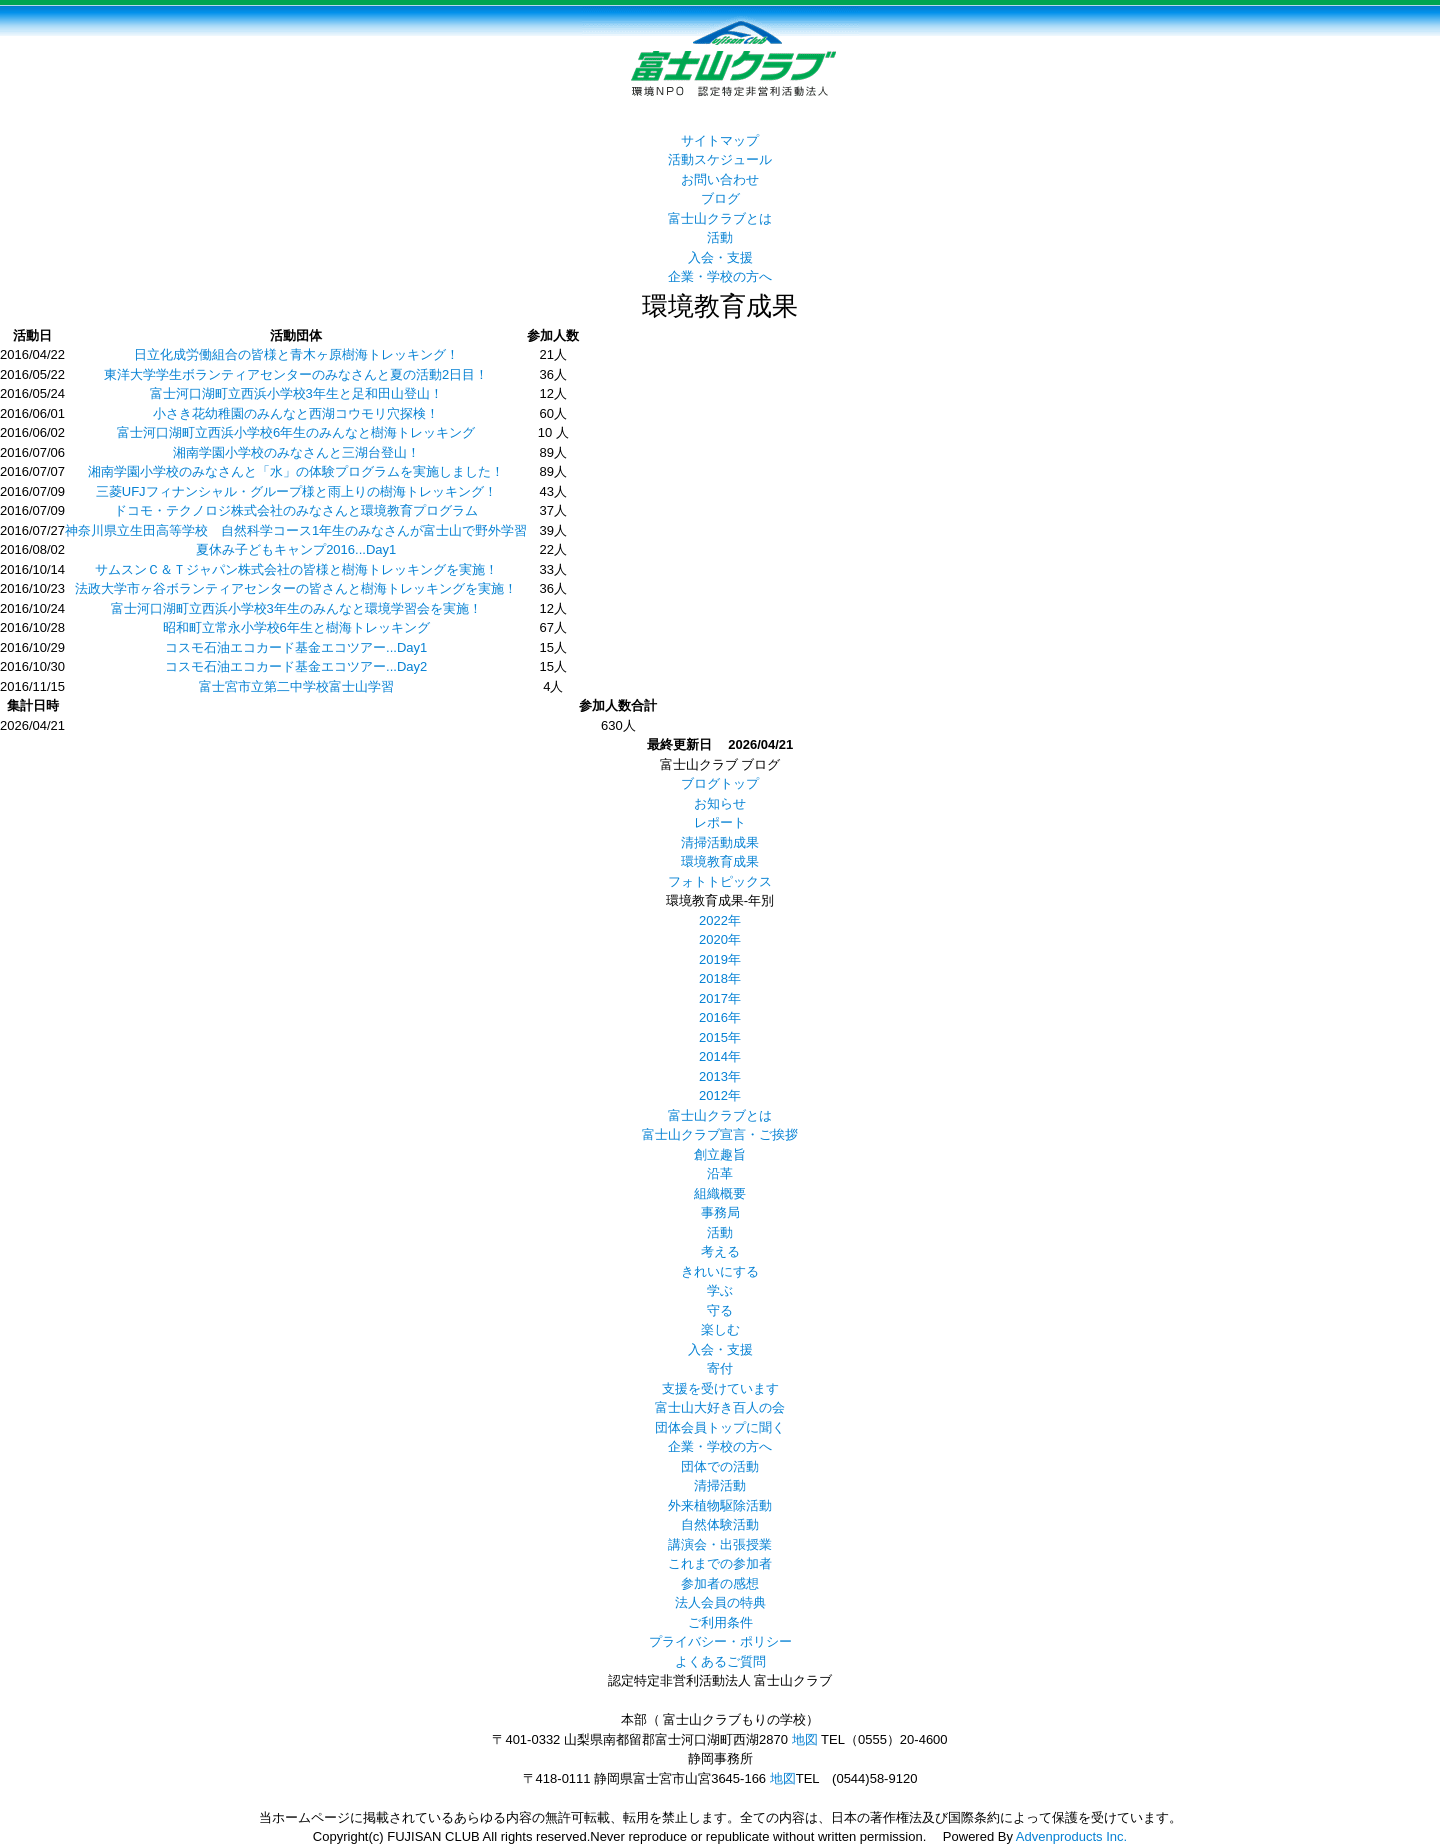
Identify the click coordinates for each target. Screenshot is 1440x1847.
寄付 (720, 1368)
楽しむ (720, 1329)
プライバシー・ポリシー (720, 1641)
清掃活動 (720, 1485)
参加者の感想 (720, 1583)
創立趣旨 (720, 1154)
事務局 (720, 1212)
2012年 (720, 1095)
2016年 (720, 1017)
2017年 (720, 998)
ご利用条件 (720, 1622)
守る (720, 1310)
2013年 (720, 1076)
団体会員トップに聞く (720, 1427)
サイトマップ (720, 140)
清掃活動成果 (720, 842)
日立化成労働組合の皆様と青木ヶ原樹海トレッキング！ (296, 354)
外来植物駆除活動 (720, 1505)
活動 (720, 237)
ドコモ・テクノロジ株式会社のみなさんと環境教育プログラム (296, 510)
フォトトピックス (720, 881)
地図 (805, 1739)
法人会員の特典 (720, 1602)
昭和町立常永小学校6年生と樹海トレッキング (296, 627)
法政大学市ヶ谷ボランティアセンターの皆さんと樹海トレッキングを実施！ (296, 588)
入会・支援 (720, 257)
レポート (720, 822)
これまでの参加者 (720, 1563)
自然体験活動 (720, 1524)
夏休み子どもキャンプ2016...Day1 (296, 549)
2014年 (720, 1056)
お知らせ (720, 803)
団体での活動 (720, 1466)
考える (720, 1251)
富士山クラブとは (720, 218)
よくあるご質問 (720, 1661)
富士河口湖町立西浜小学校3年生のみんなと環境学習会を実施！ (296, 608)
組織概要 (720, 1193)
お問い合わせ (720, 179)
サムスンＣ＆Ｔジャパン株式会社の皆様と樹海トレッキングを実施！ (296, 569)
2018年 (720, 978)
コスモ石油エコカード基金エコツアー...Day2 (296, 666)
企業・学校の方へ (720, 276)
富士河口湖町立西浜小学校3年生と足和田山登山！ (296, 393)
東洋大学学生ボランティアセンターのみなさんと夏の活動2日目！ (296, 374)
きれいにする (720, 1271)
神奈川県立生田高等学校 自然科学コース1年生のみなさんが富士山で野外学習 (296, 530)
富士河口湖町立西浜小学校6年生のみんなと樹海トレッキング (296, 432)
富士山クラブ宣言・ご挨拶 (720, 1134)
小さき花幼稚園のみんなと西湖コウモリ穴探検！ (296, 413)
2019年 (720, 959)
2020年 (720, 939)
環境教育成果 (720, 861)
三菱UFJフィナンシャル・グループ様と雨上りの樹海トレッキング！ (296, 491)
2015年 (720, 1037)
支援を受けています (720, 1388)
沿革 (720, 1173)
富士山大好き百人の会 (720, 1407)
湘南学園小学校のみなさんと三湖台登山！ (296, 452)
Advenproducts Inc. (1071, 1836)
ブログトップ (720, 783)
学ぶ (720, 1290)
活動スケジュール (720, 159)
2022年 (720, 920)
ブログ (720, 198)
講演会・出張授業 (720, 1544)
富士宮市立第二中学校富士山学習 (296, 686)
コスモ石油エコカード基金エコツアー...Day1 (296, 647)
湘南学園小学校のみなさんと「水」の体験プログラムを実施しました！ (296, 471)
